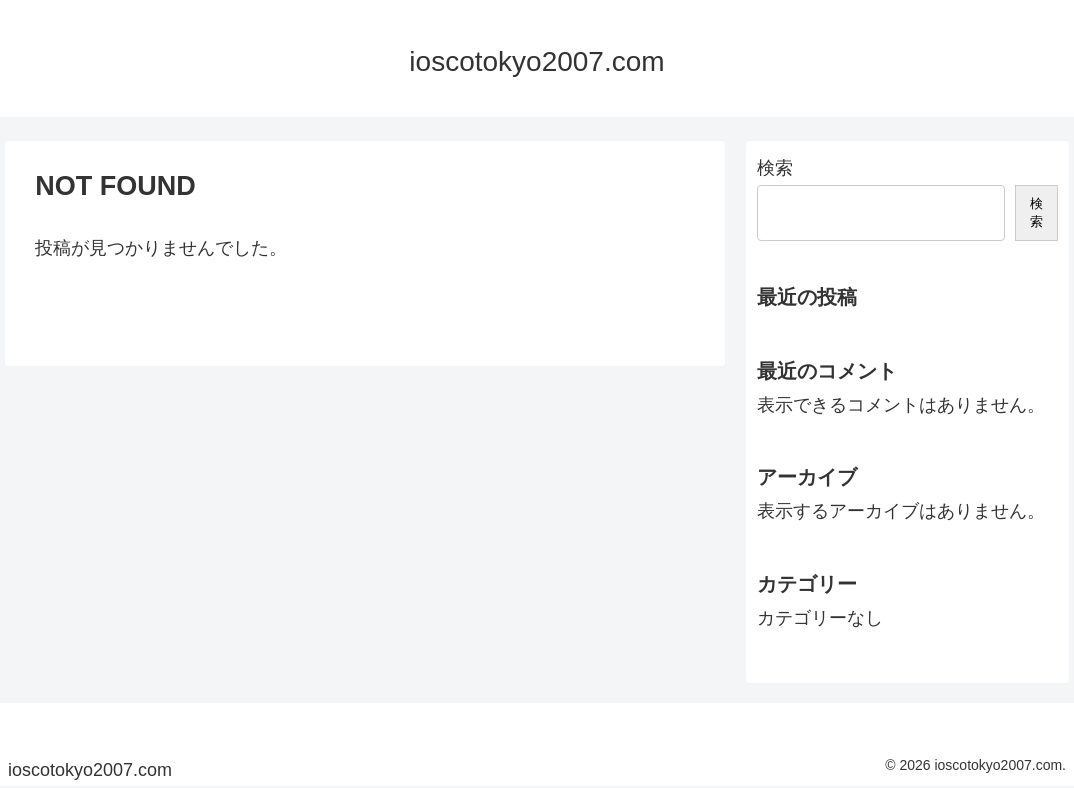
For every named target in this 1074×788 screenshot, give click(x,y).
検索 (775, 168)
